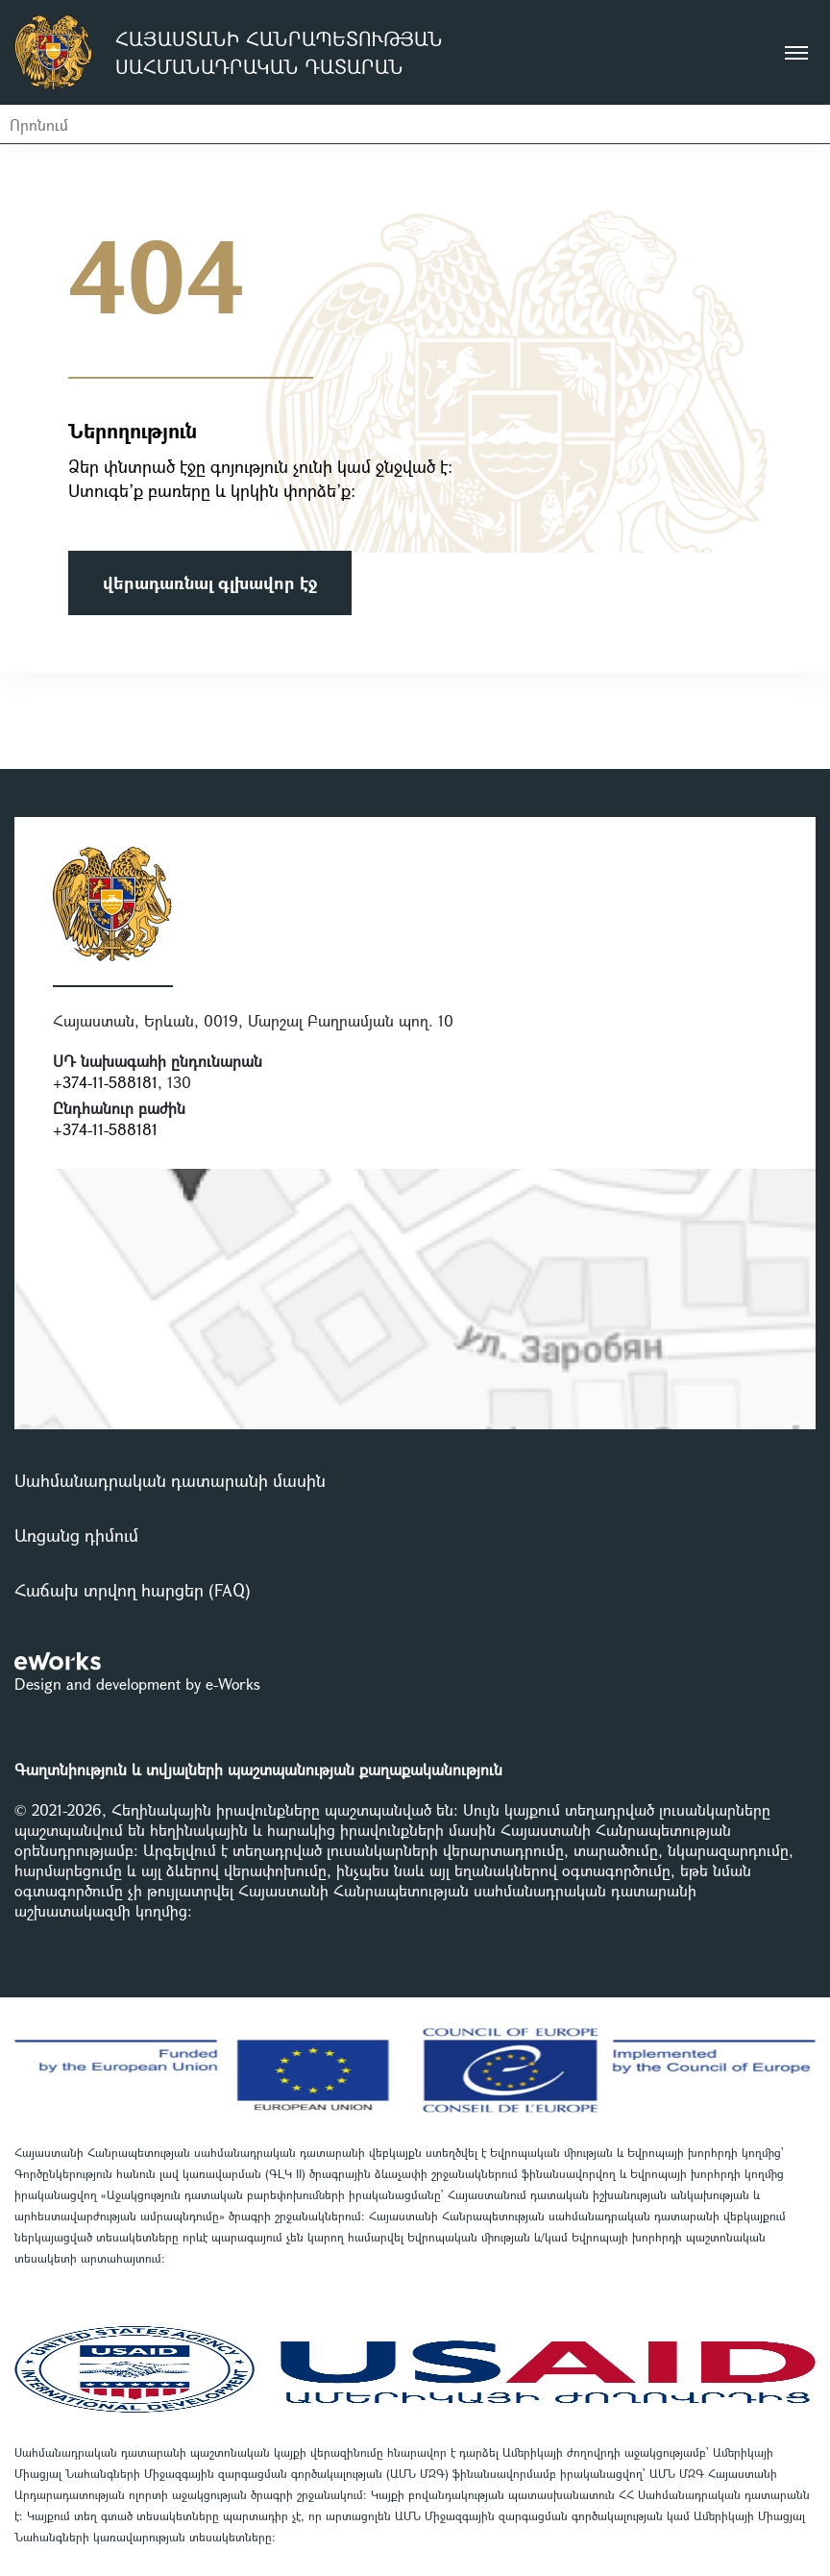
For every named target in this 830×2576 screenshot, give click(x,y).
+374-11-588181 (105, 1082)
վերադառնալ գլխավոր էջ (210, 582)
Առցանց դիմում (76, 1535)
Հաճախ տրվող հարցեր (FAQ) (132, 1589)
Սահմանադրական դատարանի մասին (170, 1480)
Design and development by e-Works (137, 1683)
